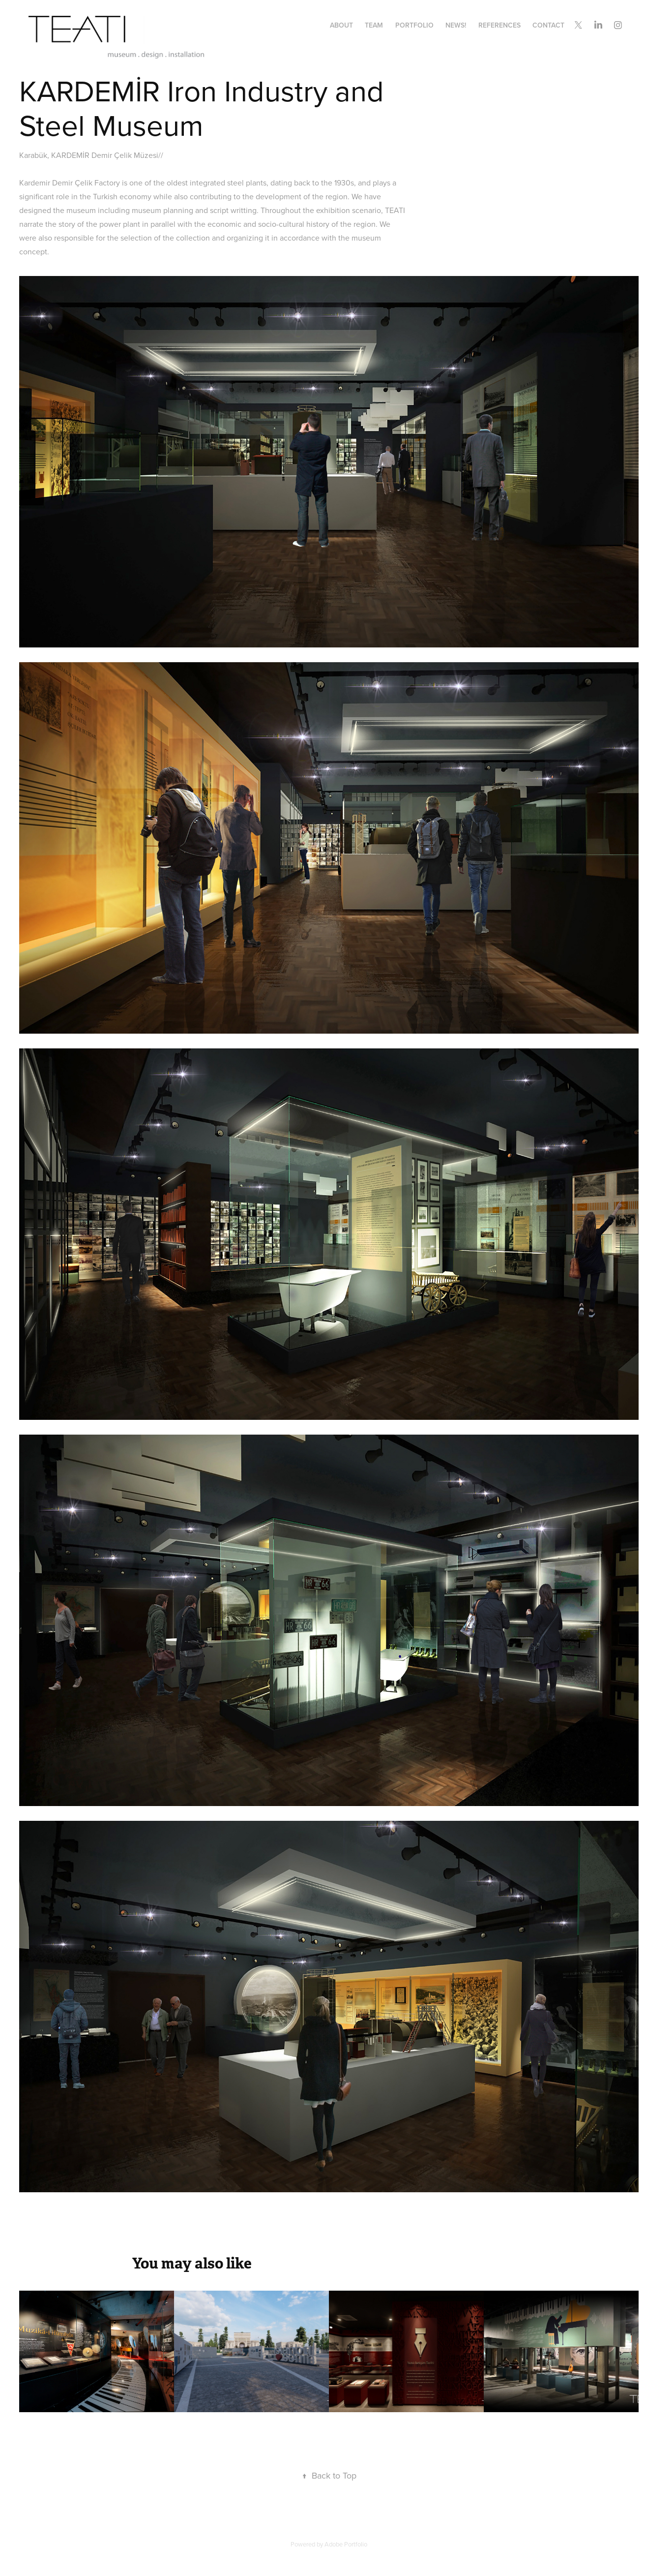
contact (548, 25)
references (499, 25)
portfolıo (414, 25)
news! (455, 25)
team (374, 25)
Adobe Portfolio (345, 2544)
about (341, 25)
